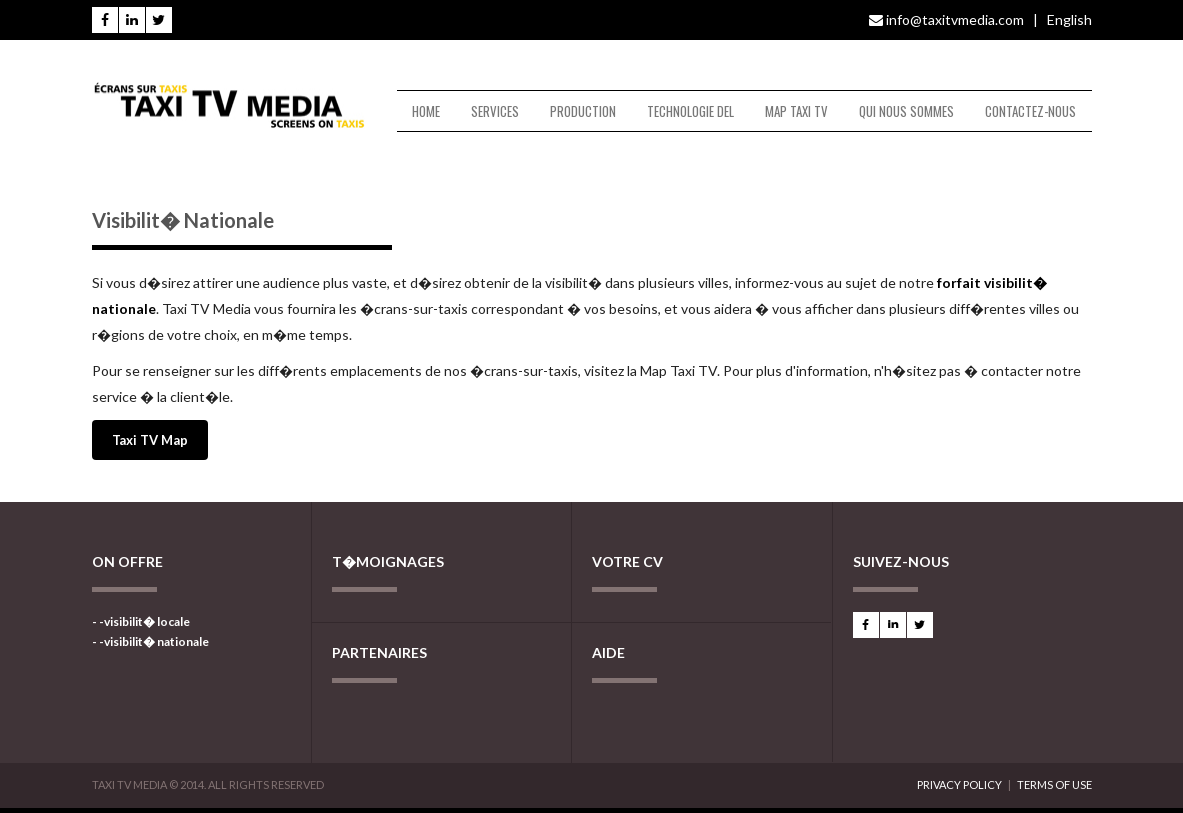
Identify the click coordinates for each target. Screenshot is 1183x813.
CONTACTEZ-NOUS (1030, 111)
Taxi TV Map (150, 440)
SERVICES (495, 111)
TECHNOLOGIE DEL (690, 111)
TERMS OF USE (1054, 784)
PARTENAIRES (379, 652)
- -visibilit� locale (141, 621)
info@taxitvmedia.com (946, 19)
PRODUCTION (583, 111)
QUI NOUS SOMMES (906, 111)
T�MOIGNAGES (388, 561)
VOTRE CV (627, 561)
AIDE (608, 652)
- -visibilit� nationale (150, 641)
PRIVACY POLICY (959, 784)
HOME (426, 111)
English (1069, 19)
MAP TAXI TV (796, 111)
